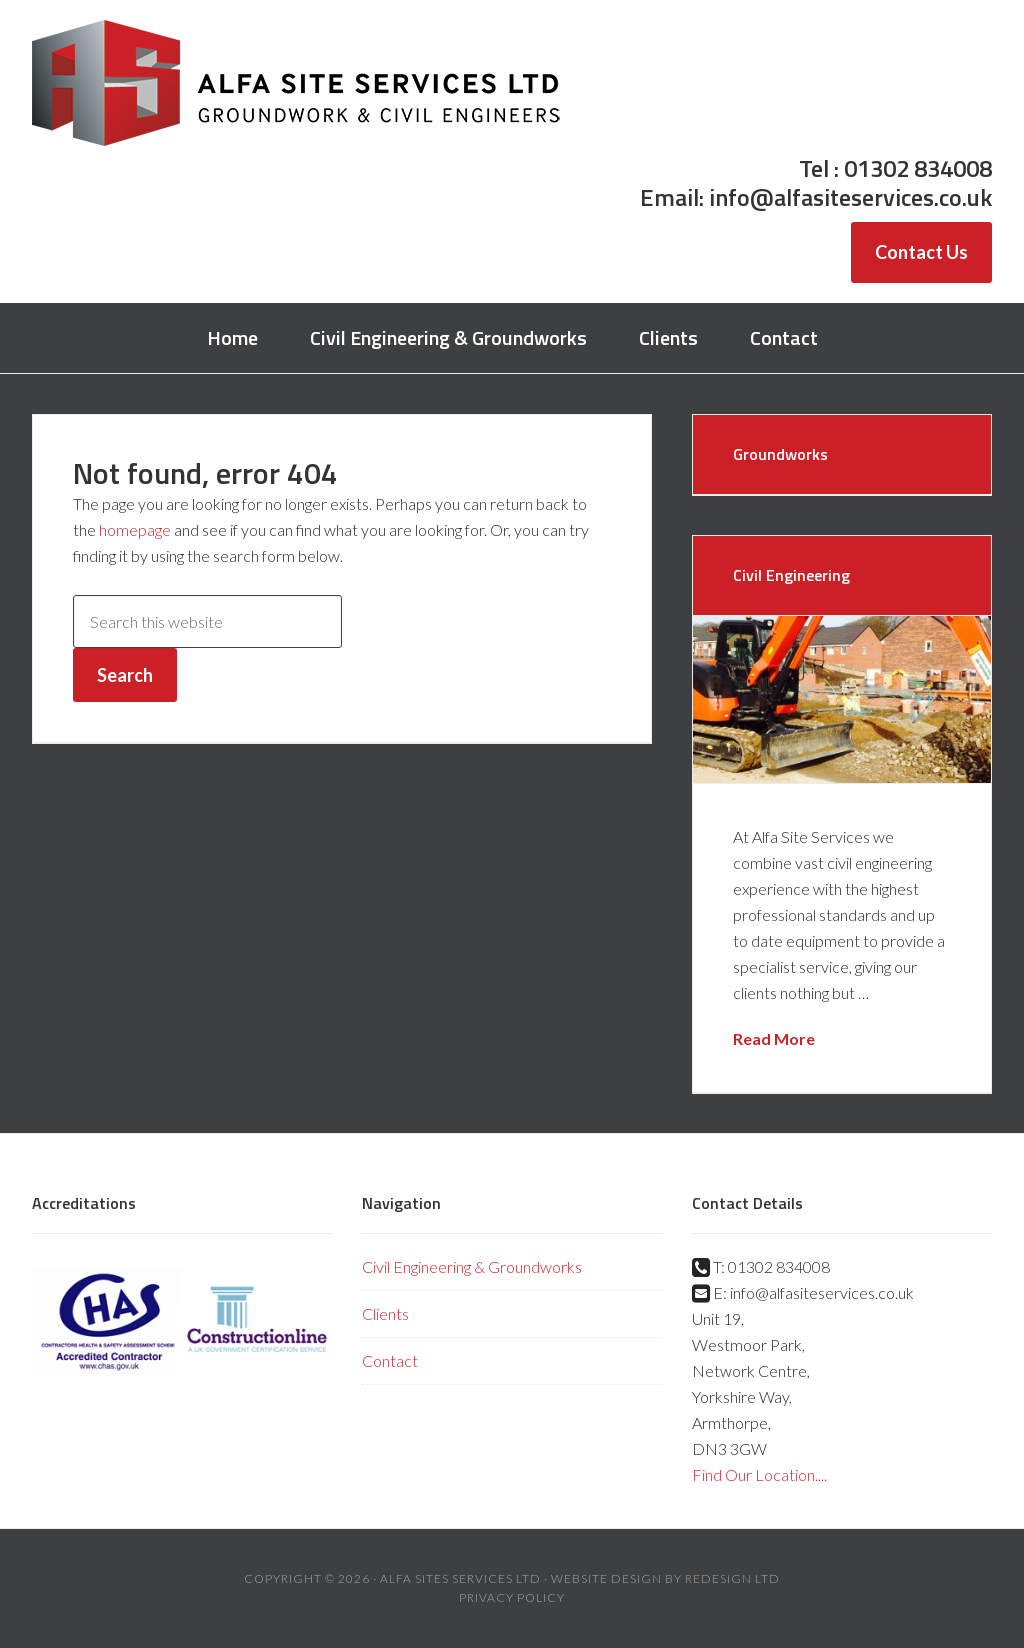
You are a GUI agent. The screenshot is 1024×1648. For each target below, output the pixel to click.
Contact (390, 1360)
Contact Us (921, 252)
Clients (385, 1313)
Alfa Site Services (297, 85)
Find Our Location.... (759, 1474)
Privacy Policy (512, 1597)
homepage (135, 529)
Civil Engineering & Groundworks (472, 1266)
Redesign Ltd (732, 1578)
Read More (774, 1038)
